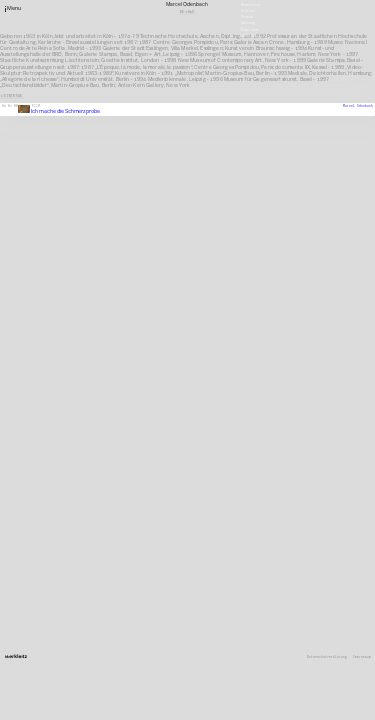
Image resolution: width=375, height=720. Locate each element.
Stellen (248, 11)
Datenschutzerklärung (327, 657)
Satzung (248, 23)
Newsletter (251, 4)
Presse (247, 17)
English (248, 35)
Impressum (362, 657)
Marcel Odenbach (358, 106)
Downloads (250, 29)
